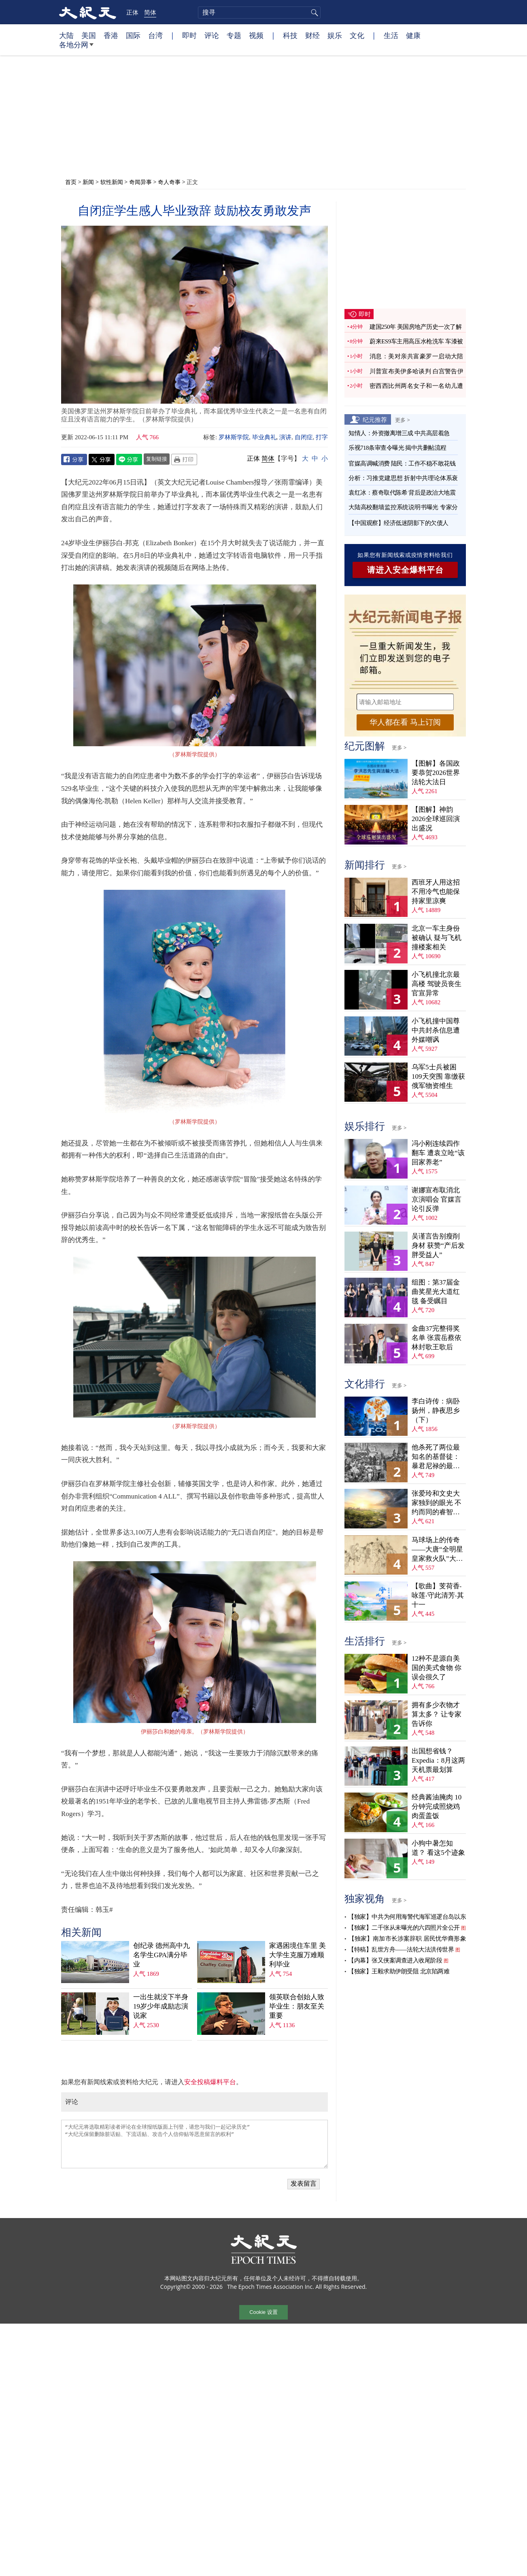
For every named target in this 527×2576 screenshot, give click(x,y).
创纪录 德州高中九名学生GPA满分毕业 (161, 1955)
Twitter (102, 459)
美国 (88, 35)
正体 (132, 12)
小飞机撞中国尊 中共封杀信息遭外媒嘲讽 (436, 1030)
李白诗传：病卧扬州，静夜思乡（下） (436, 1410)
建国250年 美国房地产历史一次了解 (415, 327)
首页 (70, 182)
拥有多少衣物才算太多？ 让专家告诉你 (436, 1714)
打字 (322, 437)
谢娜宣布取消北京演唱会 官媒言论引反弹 (436, 1199)
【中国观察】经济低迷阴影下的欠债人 (398, 523)
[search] (259, 12)
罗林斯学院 (234, 437)
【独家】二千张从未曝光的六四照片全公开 (404, 1927)
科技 (290, 35)
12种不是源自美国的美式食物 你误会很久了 (436, 1668)
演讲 (285, 437)
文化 (357, 35)
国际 (133, 35)
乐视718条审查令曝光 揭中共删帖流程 (397, 448)
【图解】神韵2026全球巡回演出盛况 (436, 819)
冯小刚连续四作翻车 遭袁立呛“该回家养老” (438, 1153)
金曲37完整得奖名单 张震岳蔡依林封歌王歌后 (436, 1338)
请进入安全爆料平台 (405, 569)
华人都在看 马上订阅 (405, 722)
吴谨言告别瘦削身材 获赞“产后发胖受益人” (438, 1245)
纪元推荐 (375, 419)
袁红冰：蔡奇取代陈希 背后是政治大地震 (401, 492)
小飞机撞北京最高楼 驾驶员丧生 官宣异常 (436, 984)
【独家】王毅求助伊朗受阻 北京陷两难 (398, 1971)
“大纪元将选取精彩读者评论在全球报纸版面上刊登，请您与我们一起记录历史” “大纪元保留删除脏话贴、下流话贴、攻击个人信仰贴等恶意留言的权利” (194, 2144)
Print (184, 459)
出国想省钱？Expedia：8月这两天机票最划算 (438, 1760)
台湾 (155, 35)
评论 (211, 35)
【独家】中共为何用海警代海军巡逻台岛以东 (407, 1916)
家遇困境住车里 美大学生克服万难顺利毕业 (297, 1955)
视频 (256, 35)
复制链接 (156, 458)
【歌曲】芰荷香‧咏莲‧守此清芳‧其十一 (438, 1595)
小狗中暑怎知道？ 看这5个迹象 (438, 1847)
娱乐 (334, 35)
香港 (111, 35)
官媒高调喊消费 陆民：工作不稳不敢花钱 (401, 463)
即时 (189, 35)
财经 (312, 35)
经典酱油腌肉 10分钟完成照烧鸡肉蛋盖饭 (436, 1806)
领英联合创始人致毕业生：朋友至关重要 (296, 2006)
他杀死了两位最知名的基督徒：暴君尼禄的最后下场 (436, 1457)
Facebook (74, 459)
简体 (150, 12)
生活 (391, 35)
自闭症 (304, 437)
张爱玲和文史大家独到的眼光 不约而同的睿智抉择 (436, 1503)
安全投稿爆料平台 (210, 2082)
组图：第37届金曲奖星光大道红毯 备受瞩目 (436, 1291)
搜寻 (313, 12)
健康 (413, 35)
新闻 (88, 182)
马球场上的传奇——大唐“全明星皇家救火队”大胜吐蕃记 (437, 1549)
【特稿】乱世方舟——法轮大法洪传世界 (401, 1949)
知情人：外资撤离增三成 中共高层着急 (399, 433)
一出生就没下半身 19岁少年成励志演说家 (160, 2006)
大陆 (66, 35)
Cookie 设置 (263, 2312)
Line (129, 459)
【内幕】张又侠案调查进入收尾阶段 (395, 1960)
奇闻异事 (140, 182)
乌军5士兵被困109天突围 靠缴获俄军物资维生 (438, 1076)
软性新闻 (111, 182)
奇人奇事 (169, 182)
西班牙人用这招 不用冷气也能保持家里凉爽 (436, 891)
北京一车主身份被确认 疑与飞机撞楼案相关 (436, 938)
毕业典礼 (264, 437)
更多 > (402, 419)
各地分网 (76, 48)
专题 (234, 35)
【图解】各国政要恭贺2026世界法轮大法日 (436, 773)
